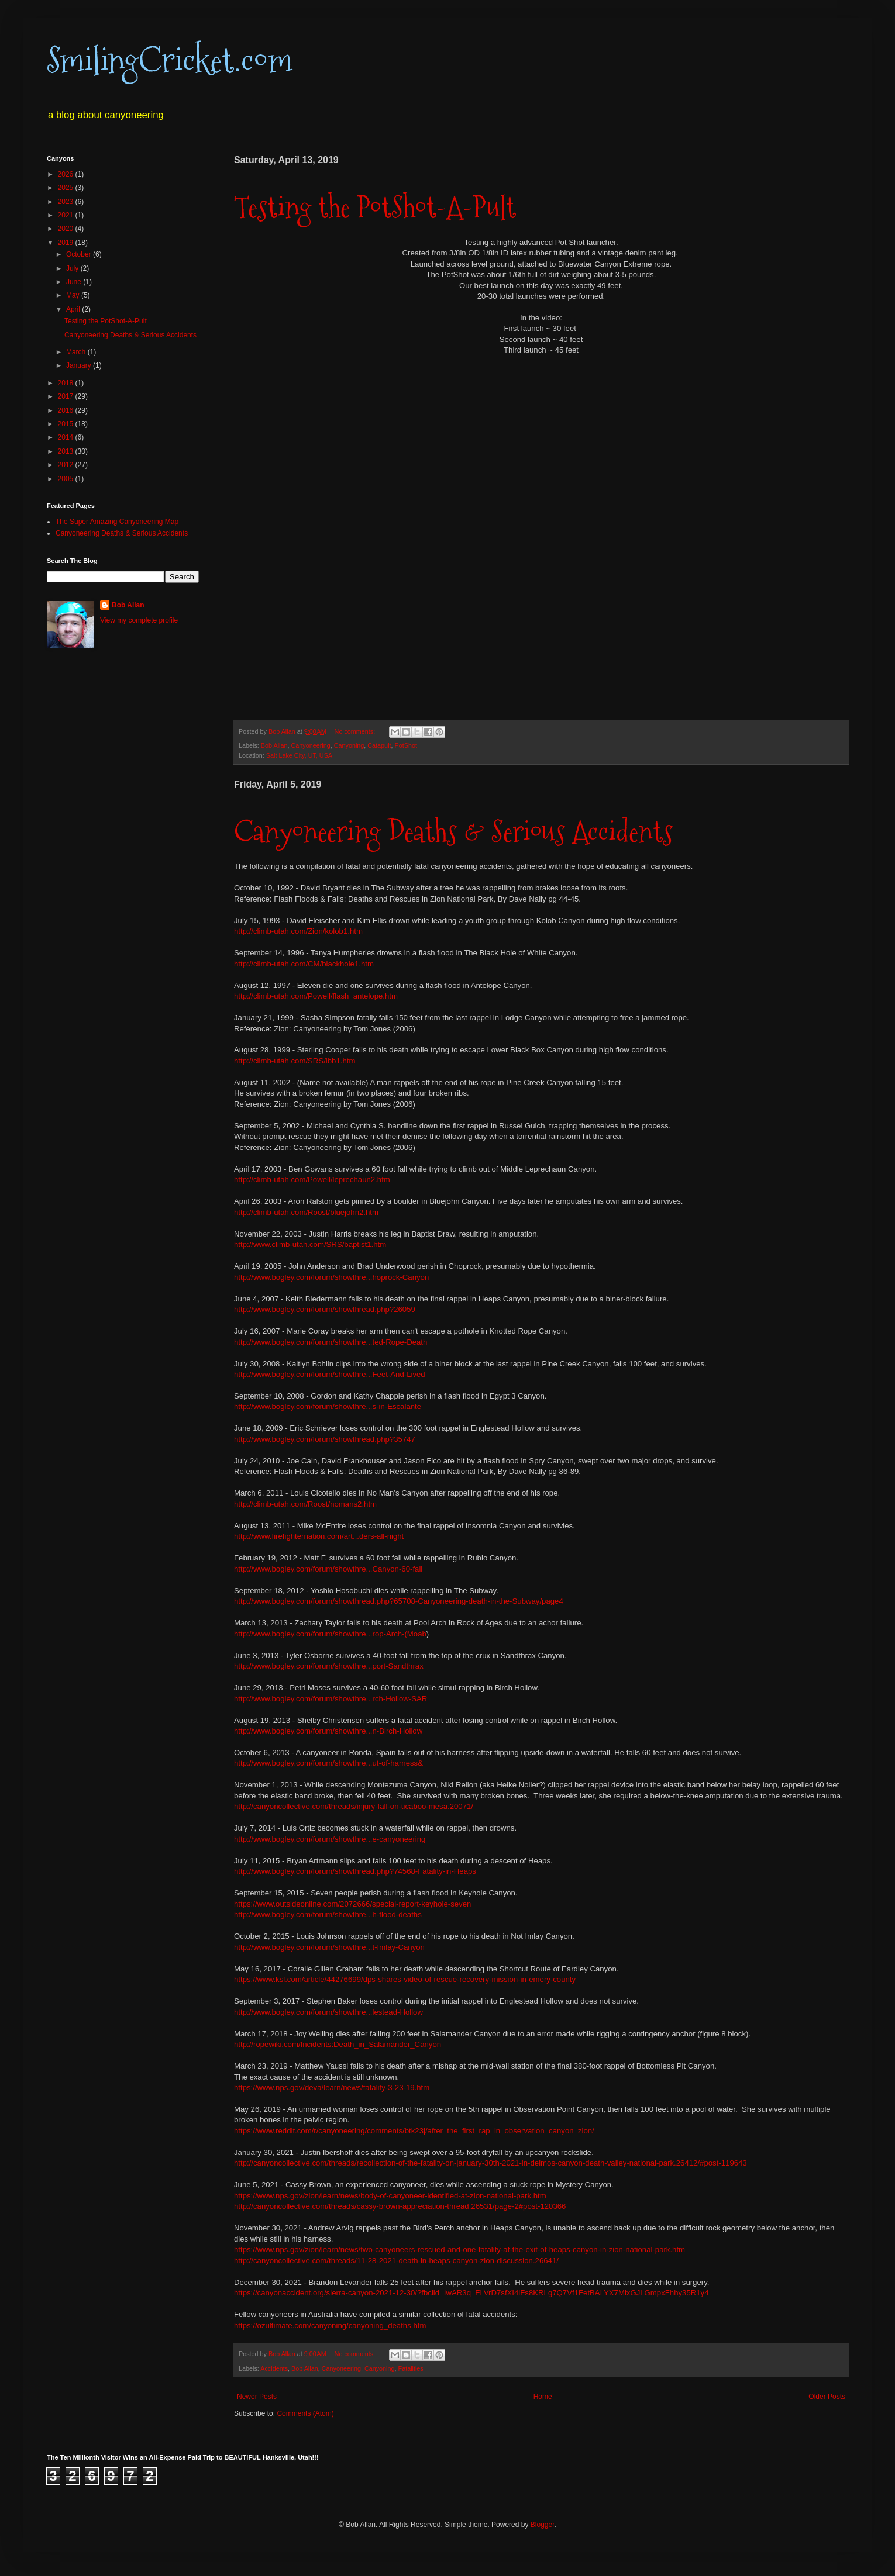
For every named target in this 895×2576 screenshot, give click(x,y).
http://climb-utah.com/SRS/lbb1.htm (294, 1060)
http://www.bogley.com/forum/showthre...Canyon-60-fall (328, 1569)
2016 (66, 410)
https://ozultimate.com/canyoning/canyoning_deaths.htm (330, 2325)
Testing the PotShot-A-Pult (375, 207)
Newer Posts (257, 2396)
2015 (66, 424)
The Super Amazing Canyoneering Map (117, 521)
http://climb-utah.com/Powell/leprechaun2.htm (312, 1179)
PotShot (406, 745)
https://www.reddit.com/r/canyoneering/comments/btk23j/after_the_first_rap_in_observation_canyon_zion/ (414, 2130)
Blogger (543, 2524)
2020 (66, 229)
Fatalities (411, 2368)
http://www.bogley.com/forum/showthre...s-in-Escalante (327, 1406)
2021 (66, 215)
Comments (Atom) (305, 2413)
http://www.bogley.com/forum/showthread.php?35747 (324, 1439)
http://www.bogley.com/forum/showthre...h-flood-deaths (328, 1914)
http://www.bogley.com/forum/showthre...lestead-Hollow (328, 2012)
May (73, 295)
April (74, 309)
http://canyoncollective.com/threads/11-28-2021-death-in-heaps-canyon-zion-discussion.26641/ (396, 2260)
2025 (66, 188)
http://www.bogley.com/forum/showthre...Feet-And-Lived (329, 1374)
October (79, 254)
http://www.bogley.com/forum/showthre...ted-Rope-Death (330, 1342)
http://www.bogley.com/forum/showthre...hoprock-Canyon (331, 1277)
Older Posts (826, 2396)
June (74, 282)
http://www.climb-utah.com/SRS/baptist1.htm (310, 1244)
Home (542, 2396)
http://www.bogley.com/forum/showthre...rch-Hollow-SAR (330, 1698)
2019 (66, 243)
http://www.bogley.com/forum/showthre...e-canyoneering (329, 1839)
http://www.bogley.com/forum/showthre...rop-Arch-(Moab (330, 1633)
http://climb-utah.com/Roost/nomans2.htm (305, 1504)
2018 (66, 383)
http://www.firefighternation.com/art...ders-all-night (319, 1536)
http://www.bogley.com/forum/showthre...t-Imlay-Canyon (329, 1947)
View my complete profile (139, 620)
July (73, 268)
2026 (66, 174)
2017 (66, 396)
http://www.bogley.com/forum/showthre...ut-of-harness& (328, 1763)
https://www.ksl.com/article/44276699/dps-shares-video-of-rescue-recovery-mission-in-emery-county (405, 1979)
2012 (66, 465)
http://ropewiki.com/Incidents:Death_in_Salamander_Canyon (337, 2044)
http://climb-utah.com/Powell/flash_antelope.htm (316, 996)
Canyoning (349, 745)
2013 (66, 451)
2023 (66, 202)
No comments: (356, 731)
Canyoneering (310, 745)
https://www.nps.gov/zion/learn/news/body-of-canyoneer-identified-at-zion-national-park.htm (390, 2195)
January (79, 365)
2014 (66, 437)
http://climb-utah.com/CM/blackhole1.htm (304, 963)
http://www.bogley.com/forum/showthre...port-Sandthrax (329, 1666)
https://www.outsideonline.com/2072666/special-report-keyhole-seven (352, 1904)
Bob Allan (274, 745)
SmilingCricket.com (169, 60)
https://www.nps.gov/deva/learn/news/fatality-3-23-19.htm (331, 2087)
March (77, 352)
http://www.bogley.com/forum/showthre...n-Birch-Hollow (328, 1730)
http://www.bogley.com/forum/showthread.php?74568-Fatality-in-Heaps (355, 1871)
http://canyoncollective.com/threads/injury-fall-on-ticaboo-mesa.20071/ (353, 1806)
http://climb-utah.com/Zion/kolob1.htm (298, 931)
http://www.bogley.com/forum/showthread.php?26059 (324, 1309)
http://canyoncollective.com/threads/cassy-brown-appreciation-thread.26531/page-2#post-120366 (400, 2206)
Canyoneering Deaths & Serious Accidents (453, 832)
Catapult (379, 745)
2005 (66, 479)
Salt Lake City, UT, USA (299, 755)
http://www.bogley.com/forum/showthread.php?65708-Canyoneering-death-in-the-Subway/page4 (398, 1601)
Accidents (274, 2368)
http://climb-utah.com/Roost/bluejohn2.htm (306, 1212)
